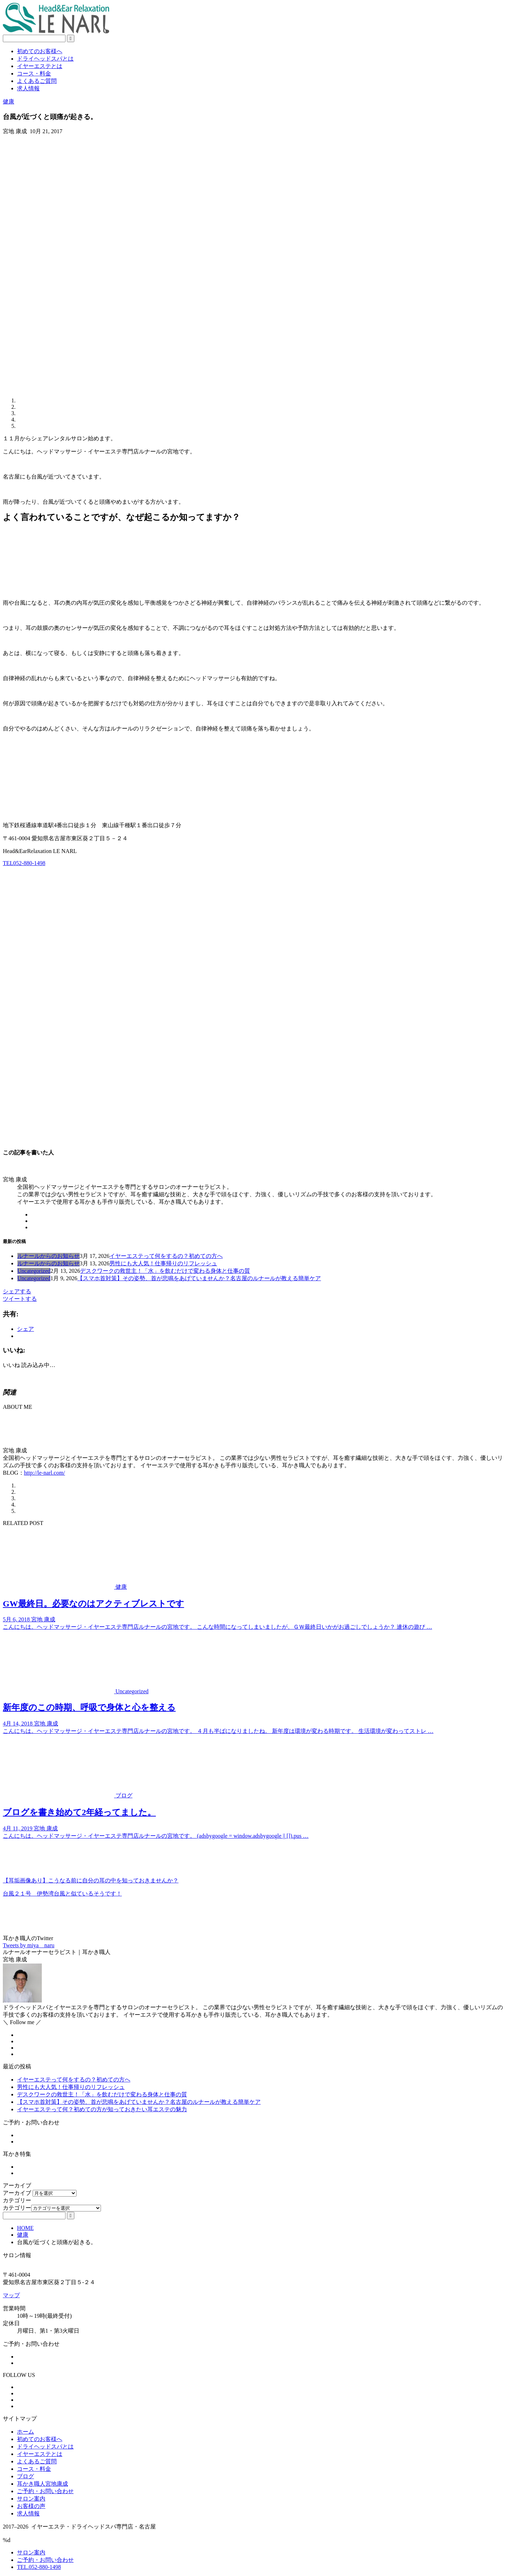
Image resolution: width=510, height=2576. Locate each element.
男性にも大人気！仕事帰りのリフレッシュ (163, 1263)
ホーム (25, 2432)
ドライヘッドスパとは (45, 59)
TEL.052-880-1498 (39, 2567)
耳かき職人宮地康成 (42, 2484)
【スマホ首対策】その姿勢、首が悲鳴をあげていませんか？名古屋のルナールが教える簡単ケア (199, 1278)
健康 (8, 101)
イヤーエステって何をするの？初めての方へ (166, 1256)
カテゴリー (17, 2208)
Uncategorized (33, 1271)
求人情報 (28, 88)
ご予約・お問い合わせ (45, 2491)
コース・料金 (34, 73)
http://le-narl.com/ (44, 1473)
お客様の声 (31, 2506)
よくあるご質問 (37, 81)
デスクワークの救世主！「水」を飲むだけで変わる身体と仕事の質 (165, 1271)
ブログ (25, 2476)
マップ (11, 2295)
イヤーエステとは (39, 66)
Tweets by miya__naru (29, 1945)
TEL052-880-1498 (24, 863)
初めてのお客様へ (39, 51)
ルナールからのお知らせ (48, 1256)
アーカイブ (17, 2193)
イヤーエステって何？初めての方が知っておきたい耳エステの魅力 (102, 2109)
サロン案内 (31, 2499)
